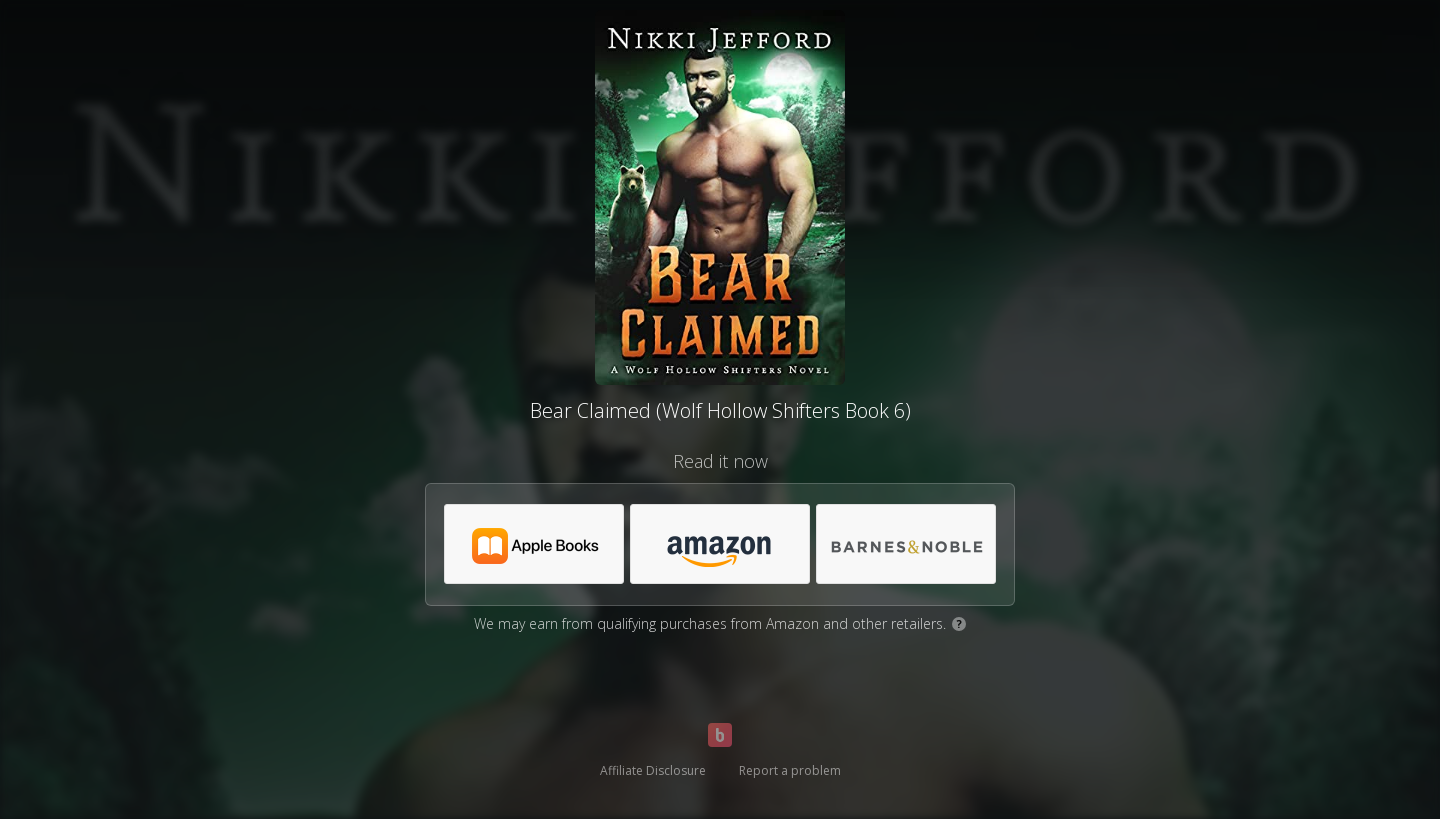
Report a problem (790, 770)
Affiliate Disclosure (653, 770)
